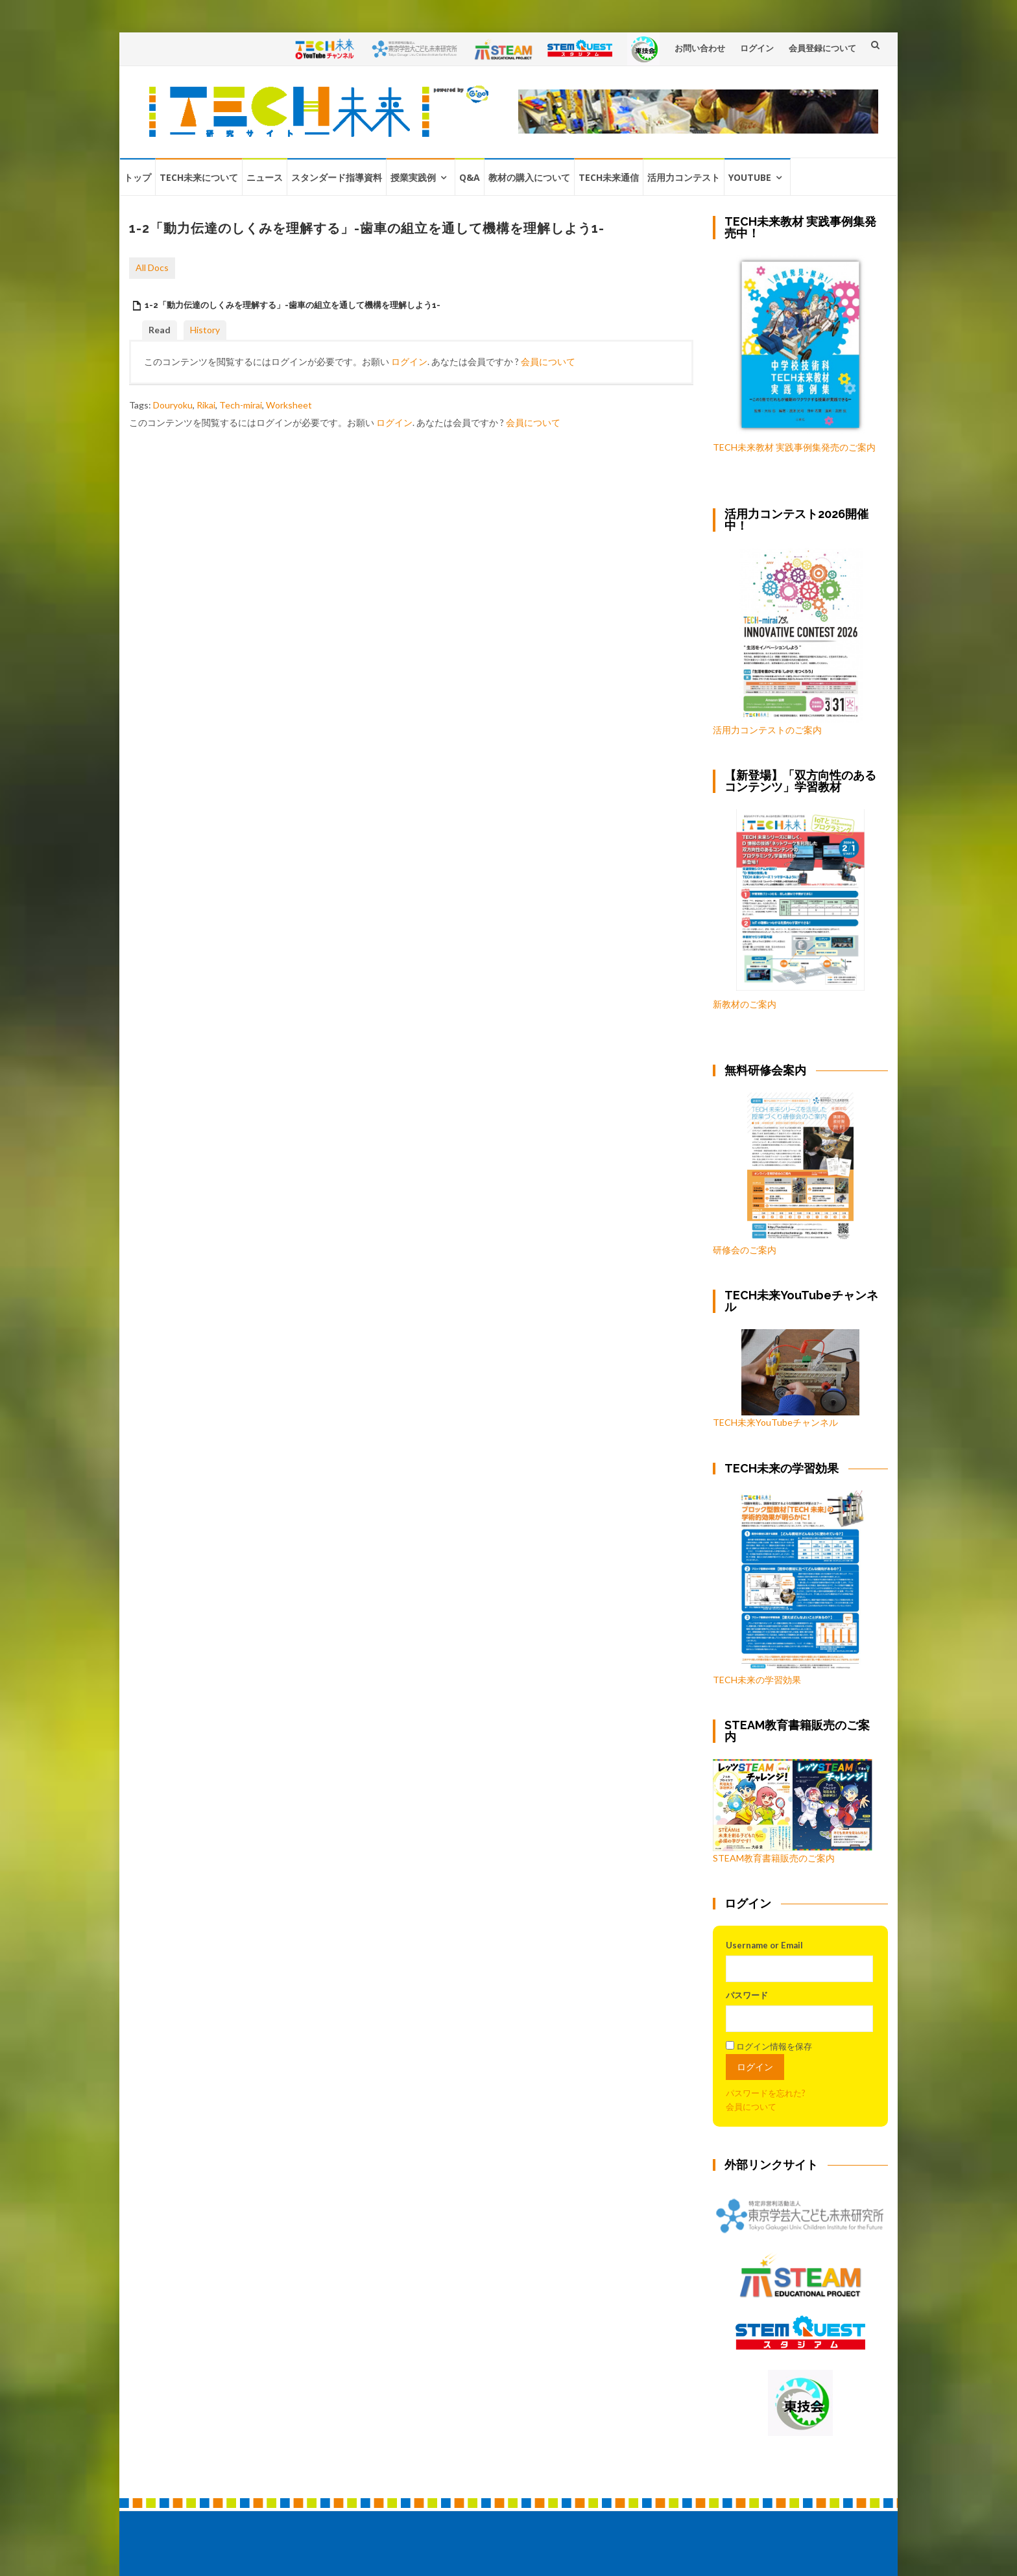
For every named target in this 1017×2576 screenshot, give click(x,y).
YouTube (749, 177)
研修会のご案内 (783, 1174)
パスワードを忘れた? (766, 2093)
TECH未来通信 (609, 177)
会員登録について (822, 48)
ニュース (264, 177)
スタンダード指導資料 (336, 177)
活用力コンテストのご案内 (767, 729)
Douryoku (173, 404)
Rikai (206, 404)
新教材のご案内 (744, 1004)
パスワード (747, 1995)
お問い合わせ (700, 48)
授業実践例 (413, 177)
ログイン (757, 48)
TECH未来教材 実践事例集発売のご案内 (794, 447)
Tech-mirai (240, 404)
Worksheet (289, 404)
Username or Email (764, 1945)
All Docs (152, 267)
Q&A (469, 177)
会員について (548, 361)
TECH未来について (199, 177)
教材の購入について (529, 177)
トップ (137, 177)
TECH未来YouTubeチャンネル (786, 1378)
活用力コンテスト (683, 177)
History (205, 329)
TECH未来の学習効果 (757, 1679)
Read (160, 329)
